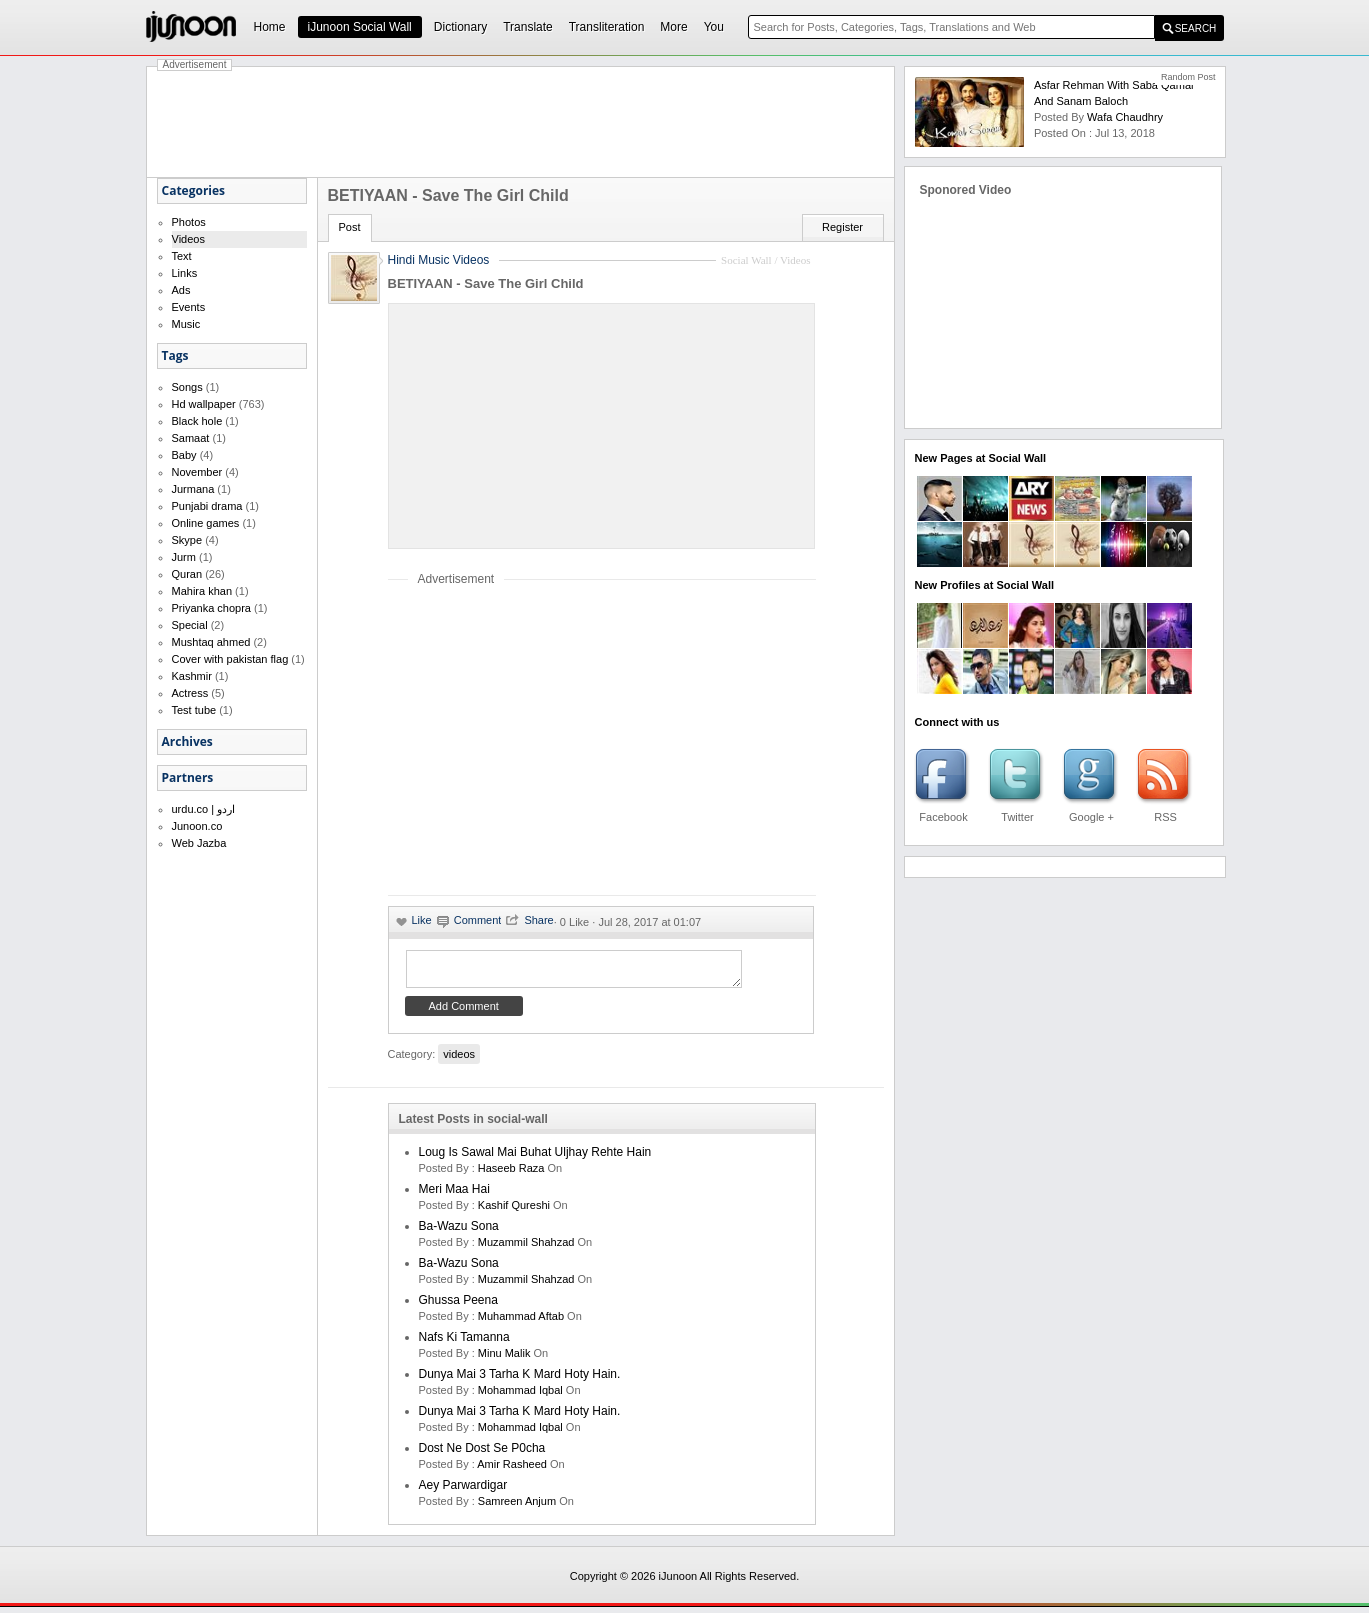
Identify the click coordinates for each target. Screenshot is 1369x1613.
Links (185, 273)
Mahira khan (202, 591)
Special (190, 625)
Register (842, 227)
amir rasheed (512, 1470)
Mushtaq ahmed (211, 642)
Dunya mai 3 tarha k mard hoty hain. (520, 1380)
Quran (187, 574)
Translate (528, 27)
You (714, 27)
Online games (206, 523)
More (673, 27)
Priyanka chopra (212, 608)
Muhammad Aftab (521, 1322)
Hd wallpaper (204, 404)
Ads (181, 290)
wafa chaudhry (1125, 117)
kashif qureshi (514, 1211)
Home (270, 27)
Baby (184, 455)
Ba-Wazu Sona (459, 1232)
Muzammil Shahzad (526, 1248)
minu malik (504, 1359)
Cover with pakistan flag (230, 659)
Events (189, 307)
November (197, 472)
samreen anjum (517, 1507)
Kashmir (192, 676)
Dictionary (460, 27)
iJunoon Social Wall (360, 27)
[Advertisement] (521, 122)
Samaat (191, 438)
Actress (190, 693)
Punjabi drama (207, 506)
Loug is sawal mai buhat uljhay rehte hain (535, 1158)
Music (186, 324)
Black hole (197, 421)
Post (350, 227)
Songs (187, 387)
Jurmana (193, 489)
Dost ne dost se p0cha (482, 1454)
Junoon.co (197, 826)
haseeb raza (511, 1174)
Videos (188, 239)
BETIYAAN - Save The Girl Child (486, 283)
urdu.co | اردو (204, 809)
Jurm (184, 557)
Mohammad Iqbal (520, 1396)
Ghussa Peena (458, 1306)
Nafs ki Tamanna (464, 1343)
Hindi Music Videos (439, 260)
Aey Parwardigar (463, 1491)
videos (459, 1060)
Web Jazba (199, 843)
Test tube (194, 710)
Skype (187, 540)
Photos (189, 222)
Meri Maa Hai (454, 1195)
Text (182, 256)
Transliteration (607, 27)
